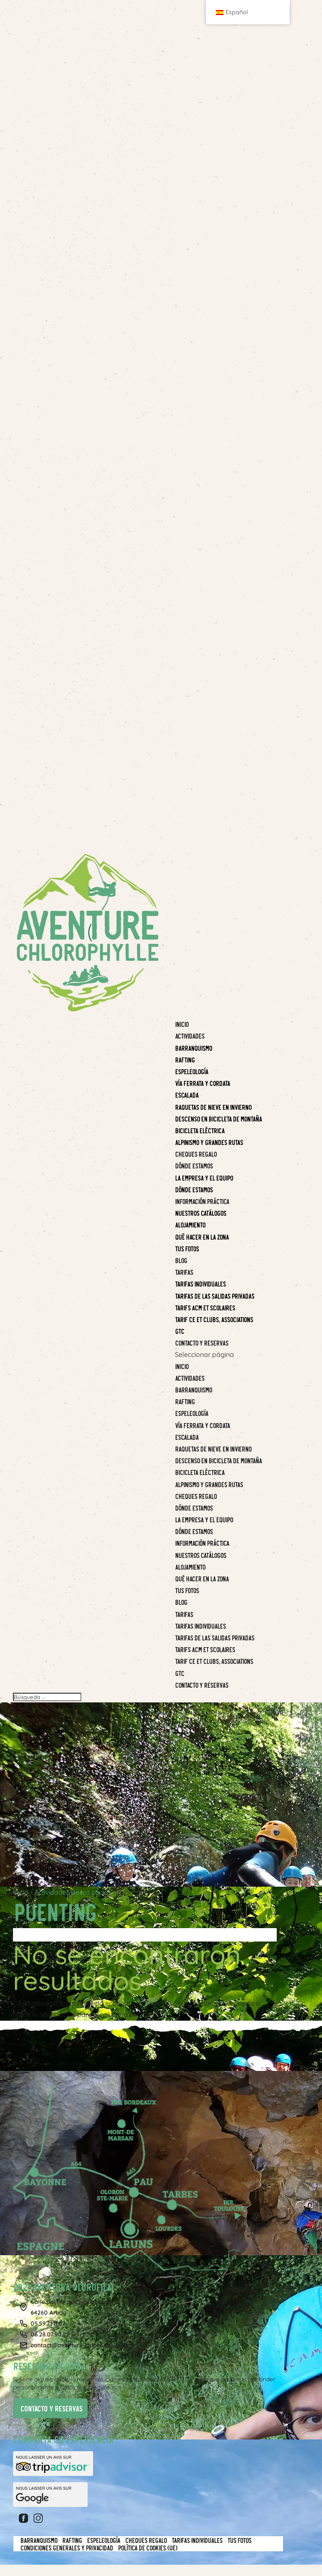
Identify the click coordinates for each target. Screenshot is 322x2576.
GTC (179, 1673)
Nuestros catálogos (200, 1555)
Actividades (189, 1377)
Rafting (185, 1401)
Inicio (181, 1366)
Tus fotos (187, 1590)
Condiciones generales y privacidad (66, 2547)
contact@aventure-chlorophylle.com (82, 2345)
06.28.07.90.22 (50, 2334)
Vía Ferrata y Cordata (202, 1425)
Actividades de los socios (73, 1892)
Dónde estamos (194, 1507)
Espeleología (191, 1413)
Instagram (39, 2518)
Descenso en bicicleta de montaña (218, 1460)
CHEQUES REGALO (195, 1496)
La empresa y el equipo (204, 1519)
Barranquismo (193, 1389)
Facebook (25, 2518)
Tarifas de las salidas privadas (214, 1637)
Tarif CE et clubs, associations (214, 1661)
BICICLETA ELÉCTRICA (199, 1472)
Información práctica (202, 1542)
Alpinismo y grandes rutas (209, 1484)
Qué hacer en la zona (202, 1578)
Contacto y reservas (201, 1684)
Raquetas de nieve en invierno (213, 1448)
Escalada (186, 1436)
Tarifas (184, 1614)
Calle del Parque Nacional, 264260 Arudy (70, 2307)
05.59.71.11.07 (48, 2323)
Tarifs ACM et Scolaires (205, 1649)
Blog (181, 1601)
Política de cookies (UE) (147, 2547)
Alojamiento (190, 1566)
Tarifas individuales (200, 1625)
